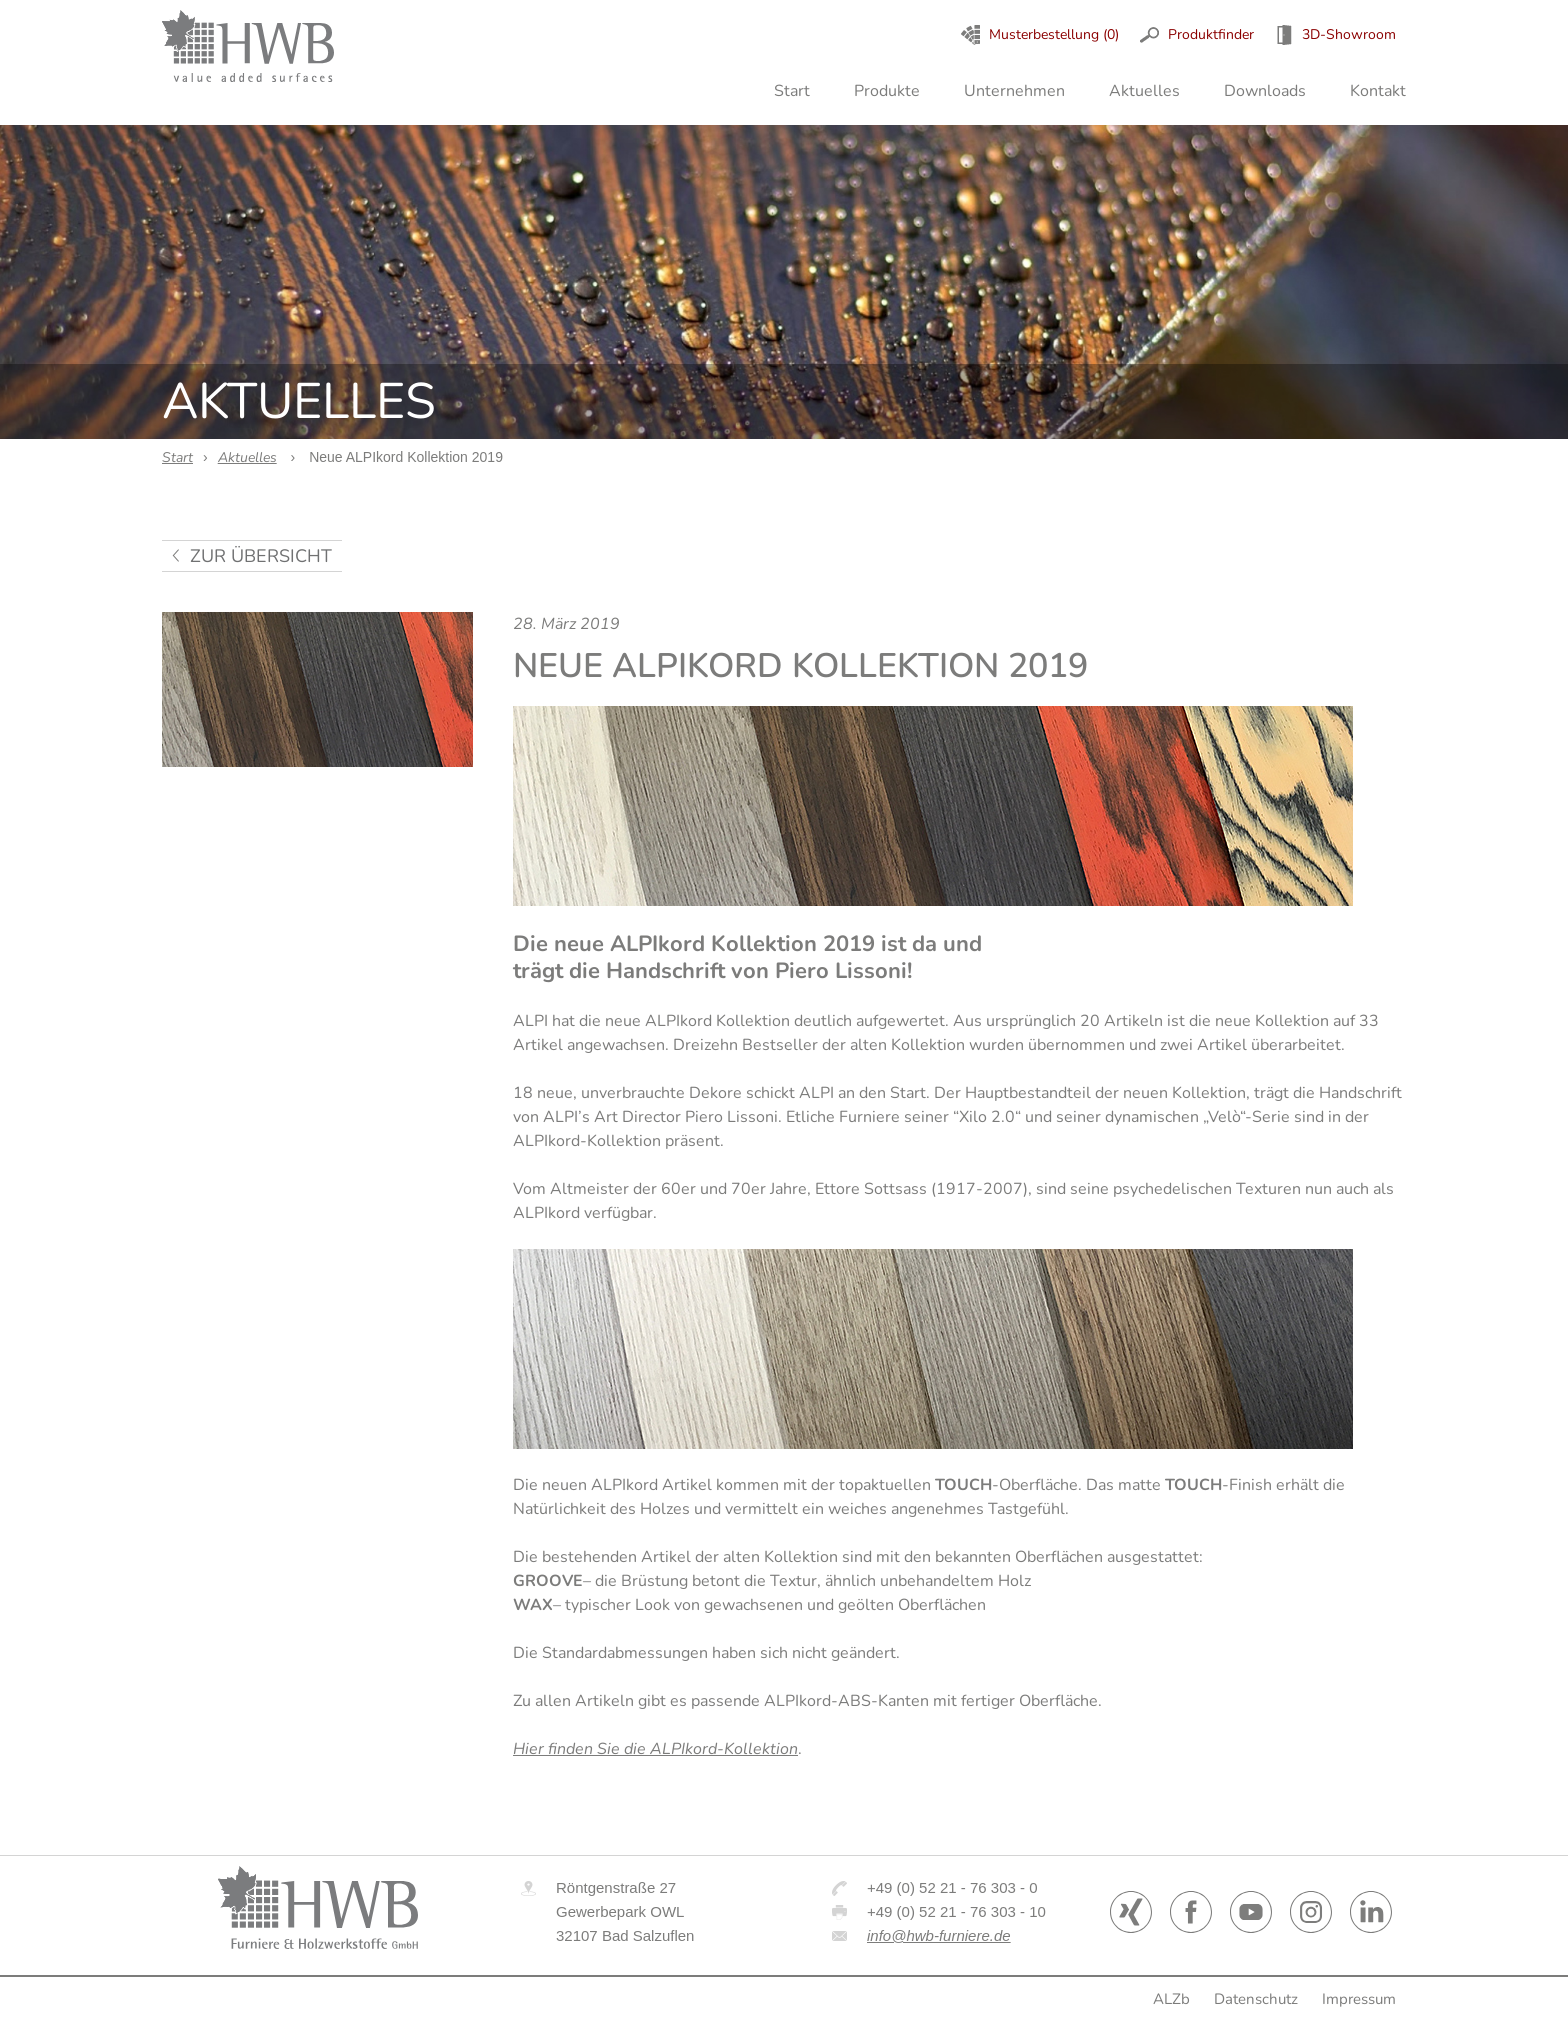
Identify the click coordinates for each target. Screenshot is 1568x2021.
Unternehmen (1014, 91)
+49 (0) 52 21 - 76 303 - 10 (956, 1911)
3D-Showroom (1349, 34)
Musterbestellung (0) (1054, 34)
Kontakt (1378, 91)
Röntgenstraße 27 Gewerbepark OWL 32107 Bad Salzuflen (625, 1911)
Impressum (1359, 1999)
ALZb (1171, 1999)
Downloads (1265, 91)
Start (792, 91)
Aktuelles (1144, 91)
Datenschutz (1256, 1999)
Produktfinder (1211, 34)
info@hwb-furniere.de (939, 1935)
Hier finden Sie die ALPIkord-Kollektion (655, 1749)
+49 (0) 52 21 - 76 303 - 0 (952, 1887)
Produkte (887, 91)
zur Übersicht (261, 556)
